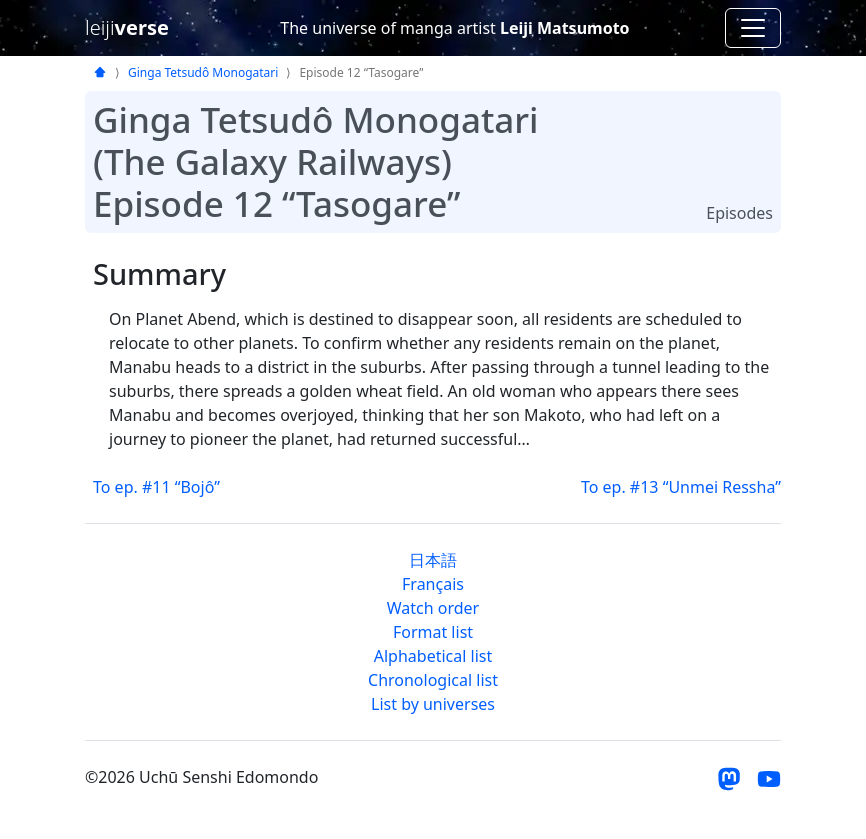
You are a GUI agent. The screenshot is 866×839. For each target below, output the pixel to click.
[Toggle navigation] (753, 28)
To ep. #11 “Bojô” (156, 487)
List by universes (433, 704)
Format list (433, 632)
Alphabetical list (433, 656)
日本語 (433, 560)
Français (433, 584)
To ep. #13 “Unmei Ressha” (681, 487)
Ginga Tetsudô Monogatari (203, 72)
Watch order (433, 608)
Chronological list (433, 680)
